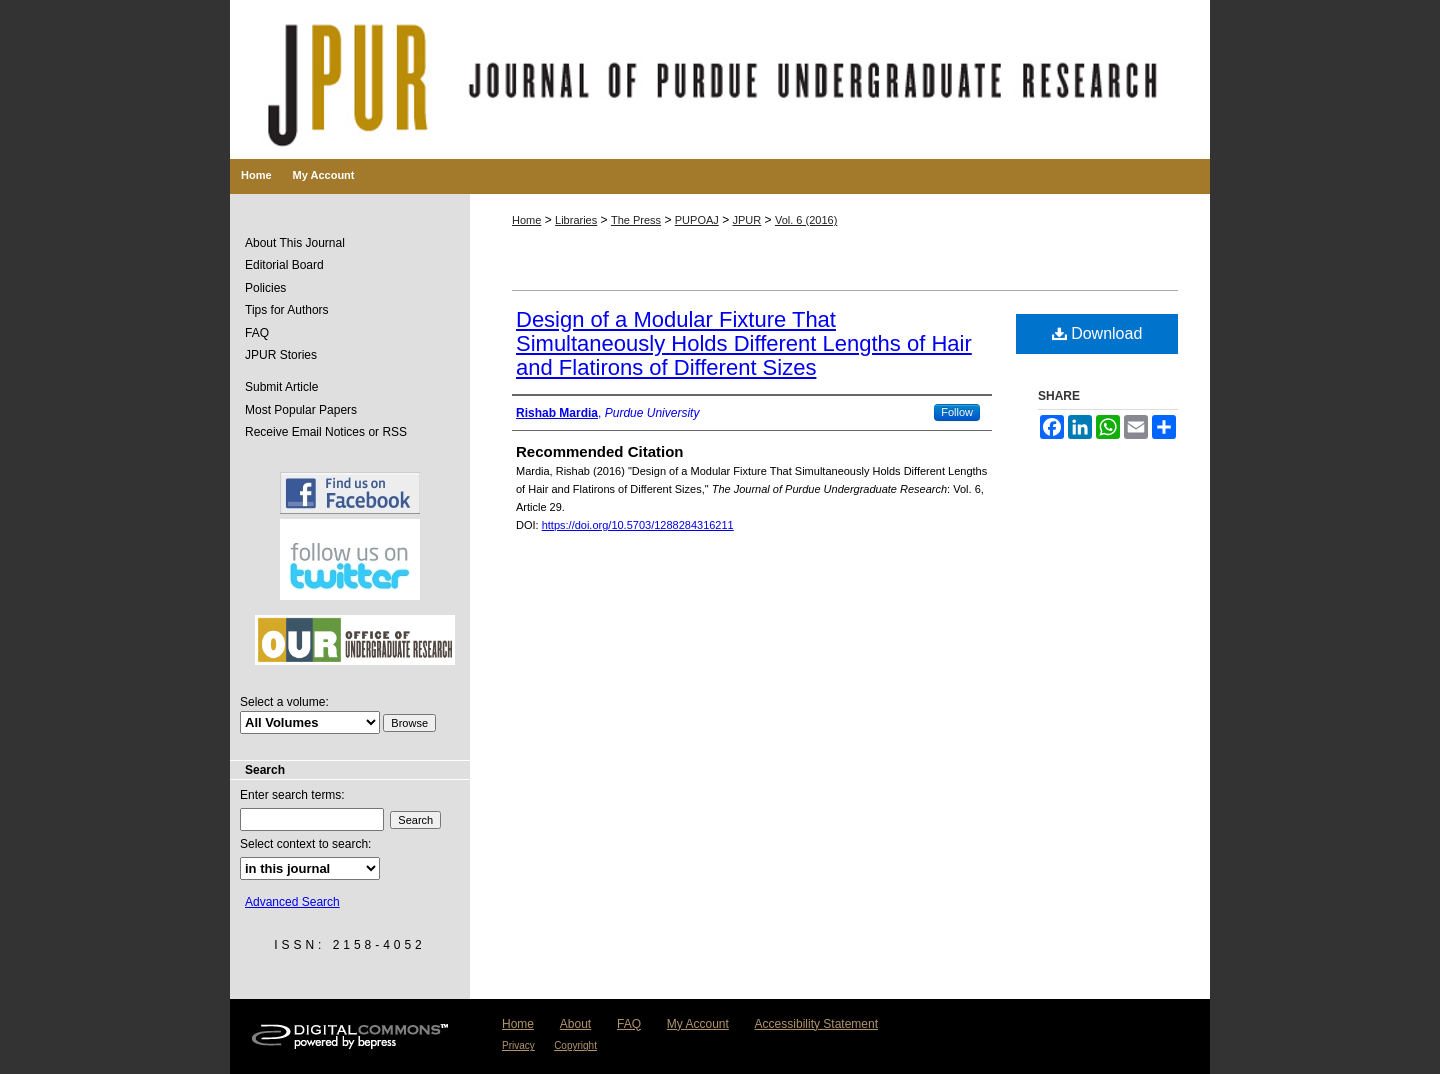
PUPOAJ (697, 220)
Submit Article (281, 387)
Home (526, 220)
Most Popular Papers (301, 410)
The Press (636, 220)
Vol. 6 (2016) (806, 220)
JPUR (747, 220)
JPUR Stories (281, 355)
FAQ (257, 333)
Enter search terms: (292, 795)
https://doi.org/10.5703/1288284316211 (638, 525)
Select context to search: (305, 844)
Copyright (575, 1045)
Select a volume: (284, 702)
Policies (265, 288)
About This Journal (295, 243)
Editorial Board (284, 265)
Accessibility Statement (816, 1024)
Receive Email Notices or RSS (326, 432)
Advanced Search (292, 902)
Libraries (576, 220)
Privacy (518, 1045)
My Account (698, 1024)
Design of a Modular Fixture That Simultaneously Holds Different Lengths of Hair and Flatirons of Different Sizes (744, 343)
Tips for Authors (287, 310)
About (575, 1024)
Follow (957, 412)
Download (1097, 333)
